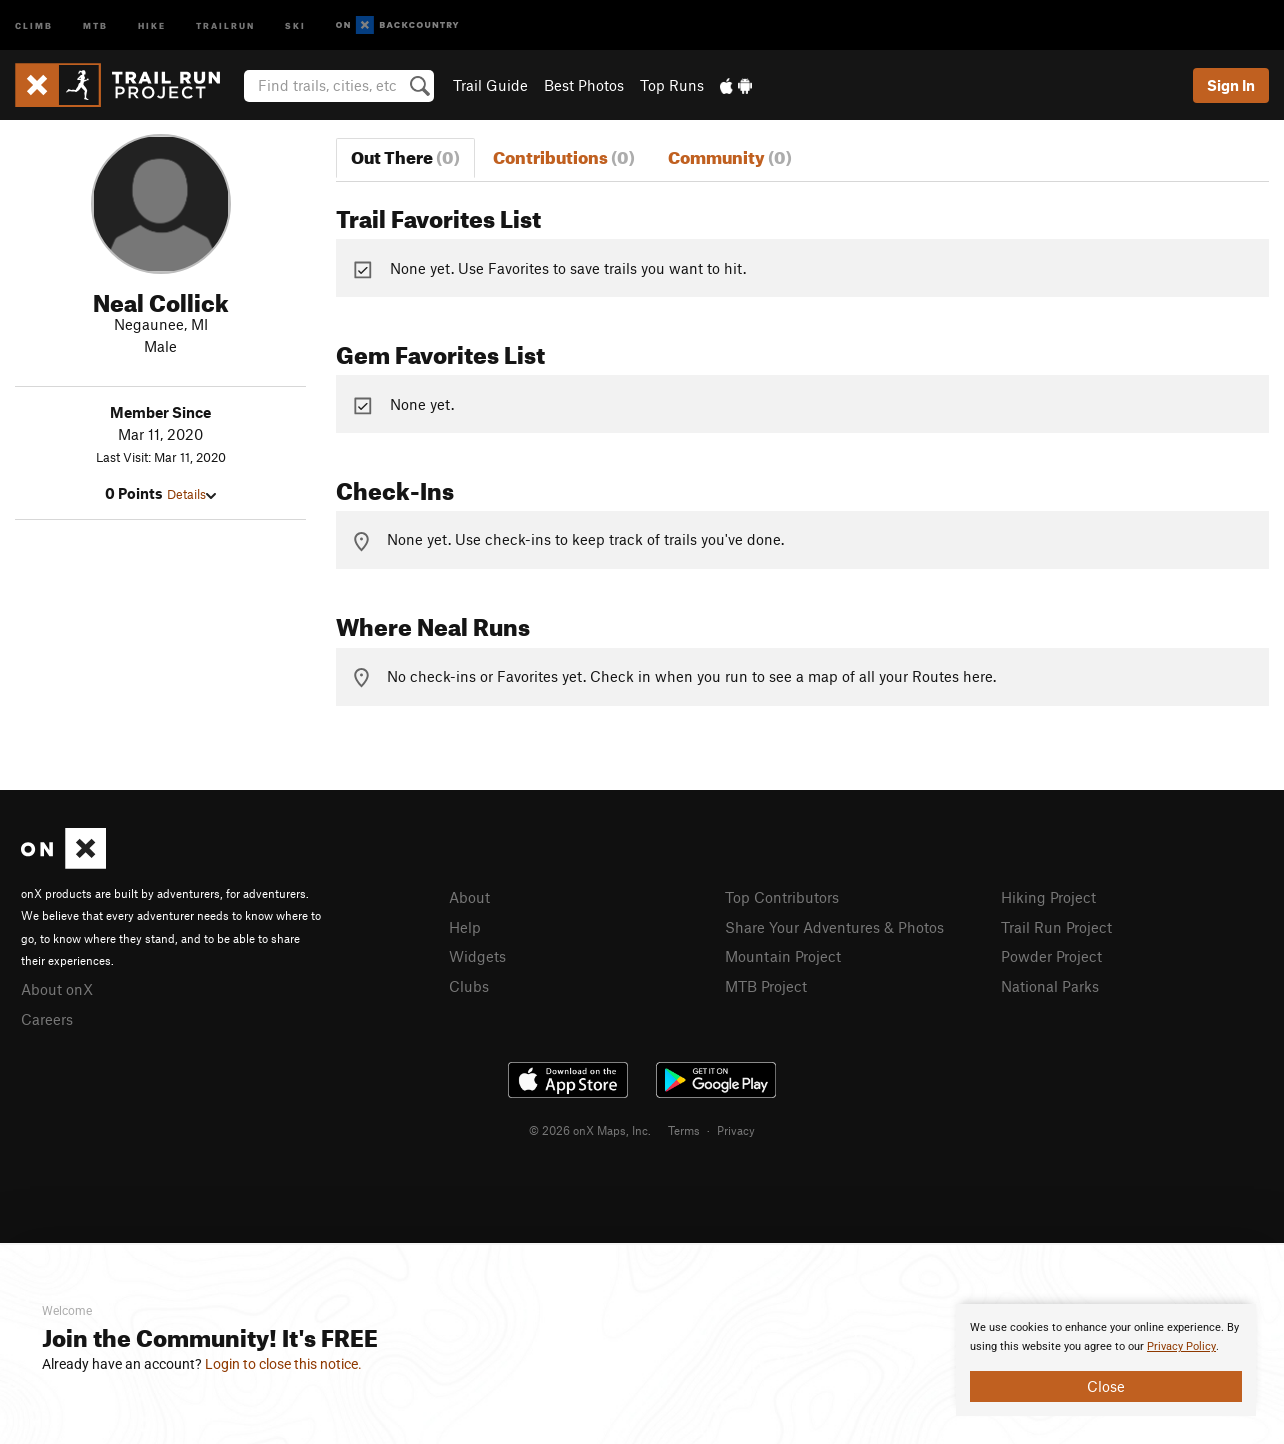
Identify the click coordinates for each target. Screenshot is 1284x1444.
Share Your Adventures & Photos (834, 927)
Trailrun (225, 24)
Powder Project (1051, 956)
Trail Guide (490, 85)
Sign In (1231, 85)
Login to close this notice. (283, 1364)
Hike (152, 24)
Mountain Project (783, 956)
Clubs (469, 986)
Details (191, 494)
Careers (47, 1019)
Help (465, 927)
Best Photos (584, 85)
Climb (34, 24)
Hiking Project (1048, 897)
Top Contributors (782, 897)
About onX (57, 989)
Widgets (477, 956)
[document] (1106, 1360)
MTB (95, 24)
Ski (295, 24)
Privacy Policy (1181, 1346)
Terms (684, 1130)
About (469, 897)
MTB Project (766, 986)
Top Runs (672, 85)
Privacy (736, 1130)
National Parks (1050, 986)
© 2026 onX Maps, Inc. (590, 1130)
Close (1106, 1386)
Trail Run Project (1056, 927)
